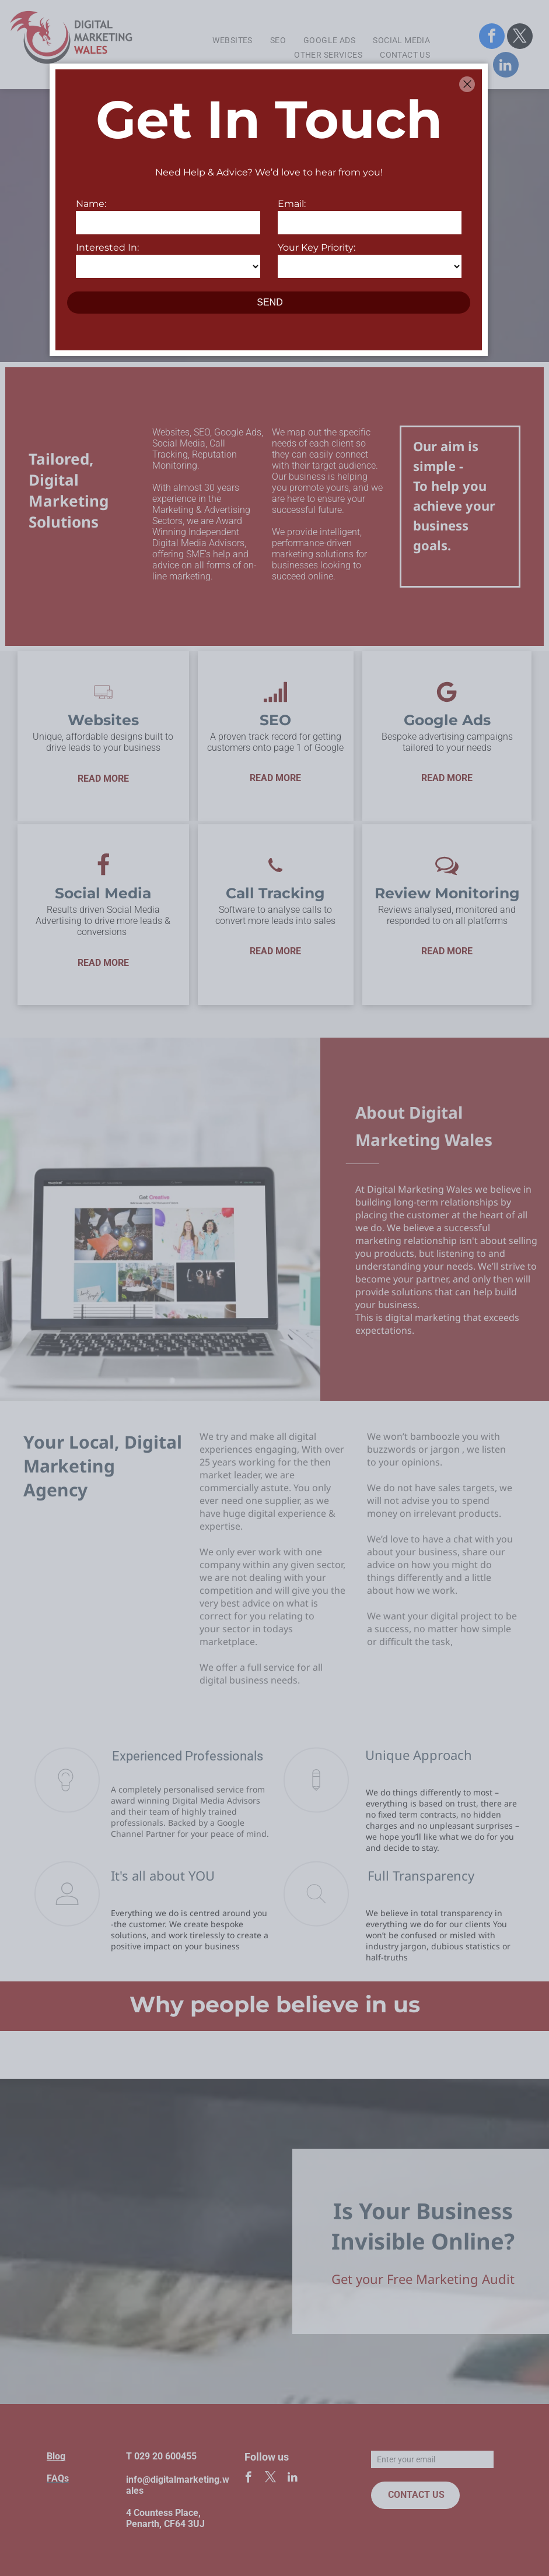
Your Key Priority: (316, 247)
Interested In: (107, 247)
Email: (292, 203)
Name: (91, 203)
